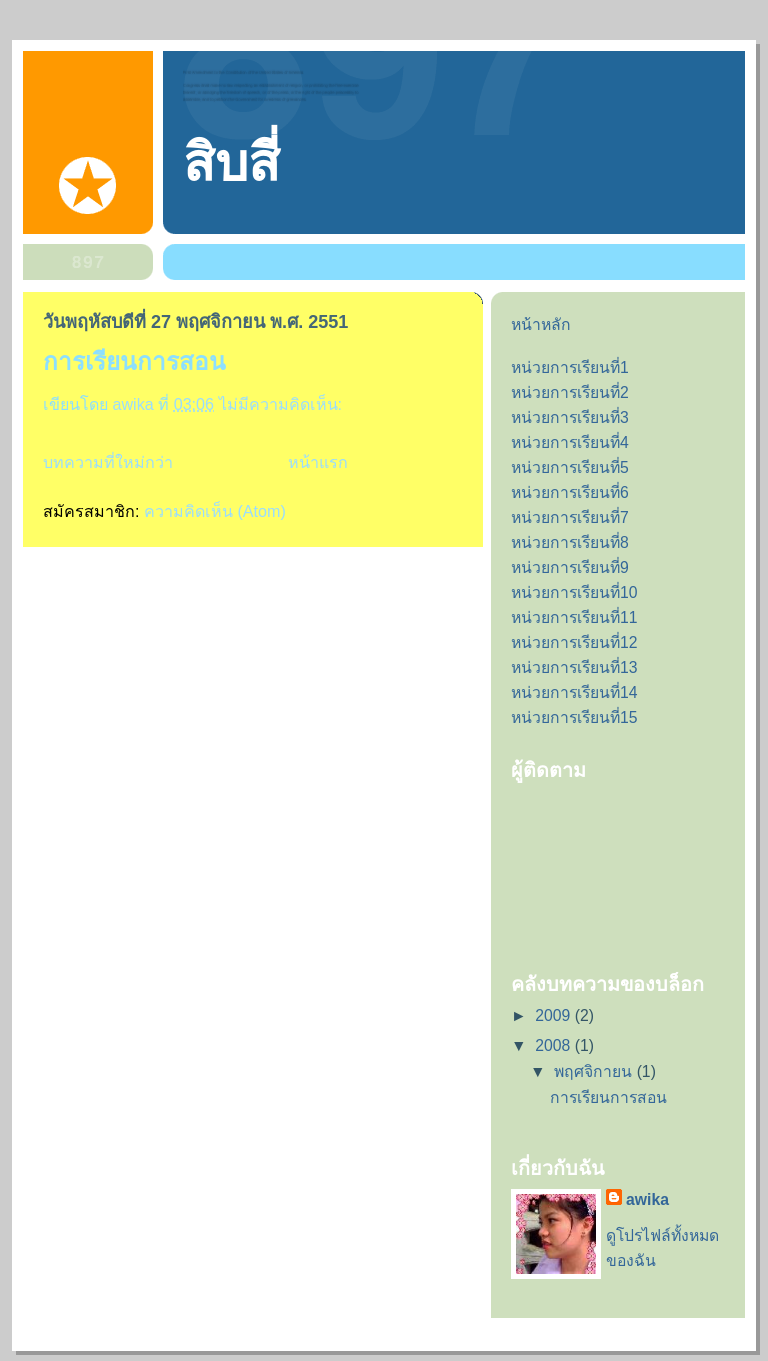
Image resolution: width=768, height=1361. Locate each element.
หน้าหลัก (541, 324)
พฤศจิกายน (595, 1071)
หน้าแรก (318, 462)
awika (647, 1199)
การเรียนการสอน (134, 361)
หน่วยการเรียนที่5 (570, 467)
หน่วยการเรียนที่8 (570, 542)
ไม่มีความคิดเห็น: (283, 404)
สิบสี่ (231, 163)
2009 (554, 1015)
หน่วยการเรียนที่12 (574, 642)
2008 (554, 1045)
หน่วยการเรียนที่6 (570, 492)
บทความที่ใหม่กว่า (108, 462)
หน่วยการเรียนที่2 (570, 392)
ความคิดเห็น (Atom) (215, 511)
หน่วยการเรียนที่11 (574, 617)
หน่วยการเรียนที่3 (570, 417)
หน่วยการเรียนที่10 (574, 592)
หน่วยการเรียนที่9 (570, 567)
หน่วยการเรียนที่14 (574, 692)
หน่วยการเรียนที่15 (574, 717)
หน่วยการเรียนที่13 (574, 667)
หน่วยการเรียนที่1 (570, 367)
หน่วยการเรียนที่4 (570, 442)
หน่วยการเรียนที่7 (570, 517)
